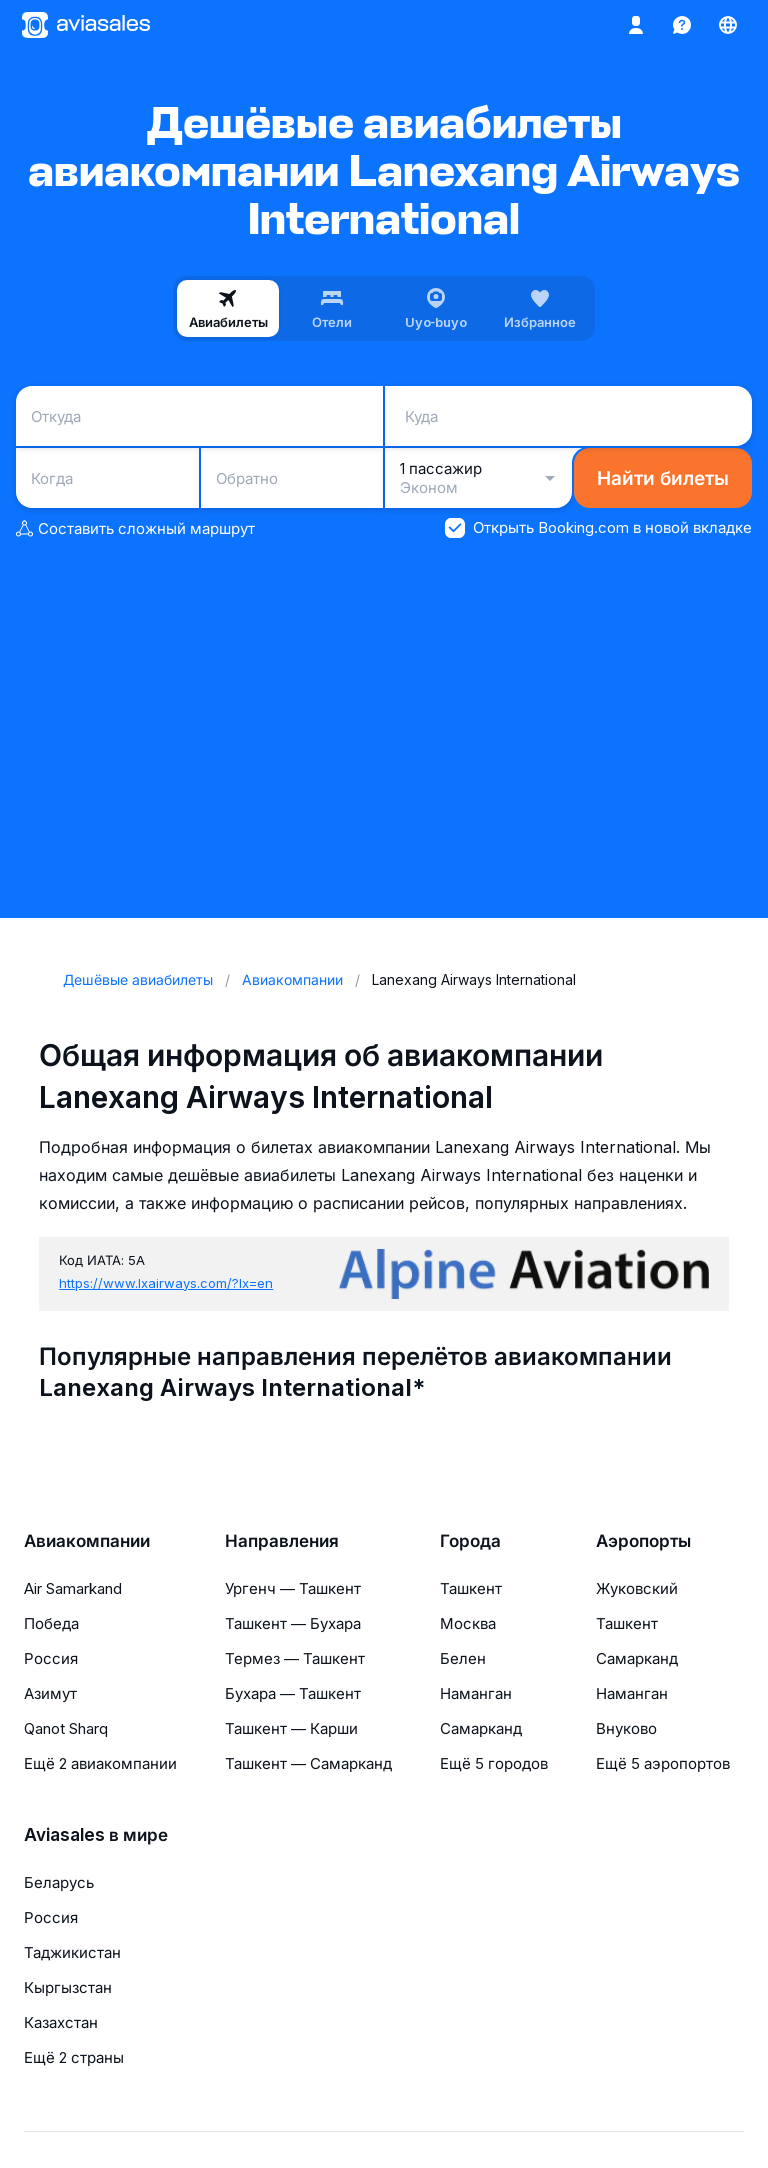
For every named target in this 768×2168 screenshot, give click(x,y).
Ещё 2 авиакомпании (100, 1763)
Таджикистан (72, 1952)
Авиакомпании (87, 1541)
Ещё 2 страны (74, 2057)
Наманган (476, 1693)
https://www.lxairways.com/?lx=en (166, 1283)
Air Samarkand (73, 1588)
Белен (463, 1658)
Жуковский (637, 1588)
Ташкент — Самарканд (308, 1763)
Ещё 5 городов (494, 1763)
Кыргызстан (68, 1987)
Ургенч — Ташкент (293, 1588)
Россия (51, 1658)
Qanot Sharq (66, 1728)
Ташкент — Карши (291, 1728)
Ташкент (471, 1588)
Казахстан (61, 2022)
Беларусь (59, 1882)
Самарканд (481, 1728)
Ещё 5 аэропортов (663, 1763)
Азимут (50, 1693)
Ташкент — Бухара (293, 1623)
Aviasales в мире (96, 1835)
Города (470, 1541)
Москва (468, 1623)
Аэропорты (643, 1541)
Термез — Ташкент (295, 1658)
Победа (51, 1623)
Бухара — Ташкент (293, 1693)
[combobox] (199, 416)
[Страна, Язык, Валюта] (728, 25)
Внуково (626, 1728)
